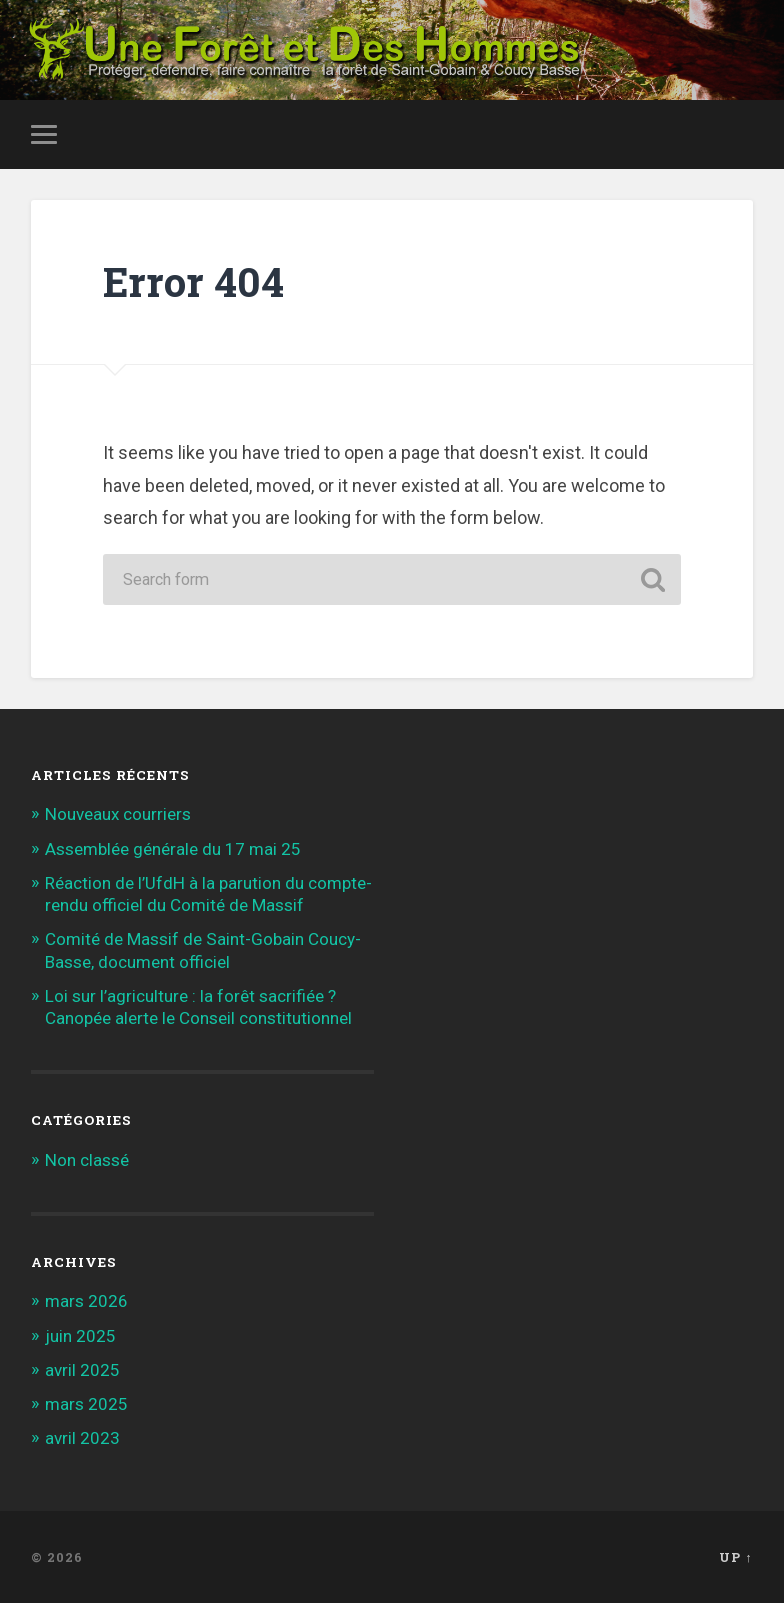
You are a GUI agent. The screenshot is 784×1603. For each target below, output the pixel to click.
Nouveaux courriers (118, 814)
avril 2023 (82, 1438)
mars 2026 (86, 1301)
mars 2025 (86, 1404)
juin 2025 (80, 1336)
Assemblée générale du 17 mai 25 (173, 849)
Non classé (87, 1160)
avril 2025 (82, 1370)
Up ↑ (735, 1557)
